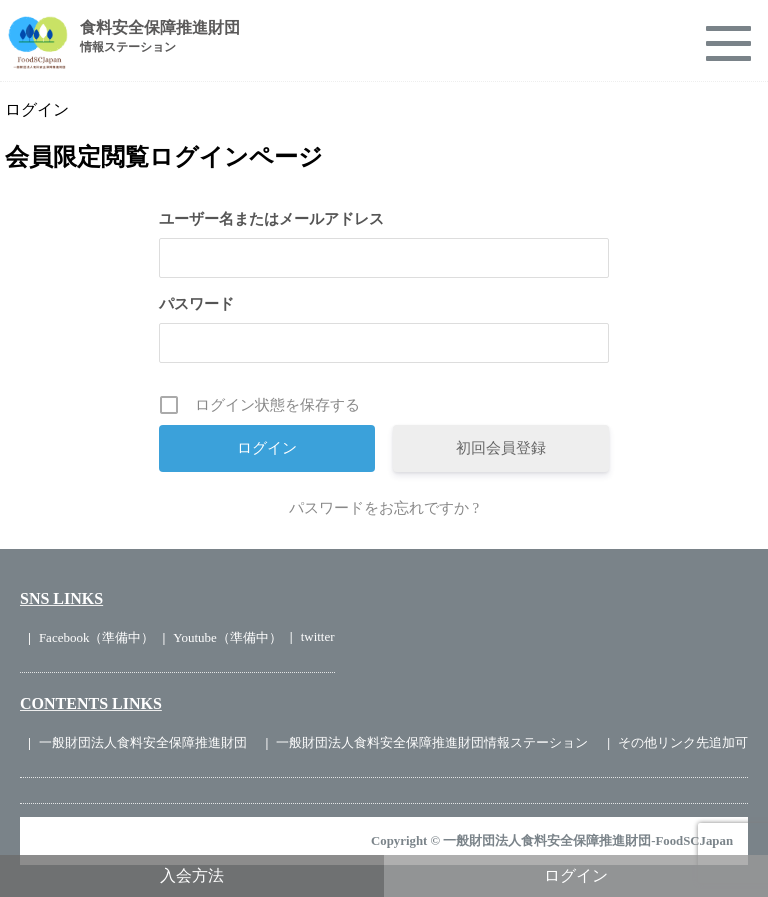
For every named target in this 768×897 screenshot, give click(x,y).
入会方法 (192, 875)
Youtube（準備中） (227, 637)
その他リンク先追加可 (683, 742)
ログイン (576, 875)
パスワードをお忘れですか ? (384, 508)
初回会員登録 (501, 448)
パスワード (196, 304)
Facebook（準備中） (97, 637)
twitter (318, 636)
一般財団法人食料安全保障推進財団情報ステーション (432, 742)
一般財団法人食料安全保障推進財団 (143, 742)
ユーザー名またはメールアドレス (271, 219)
